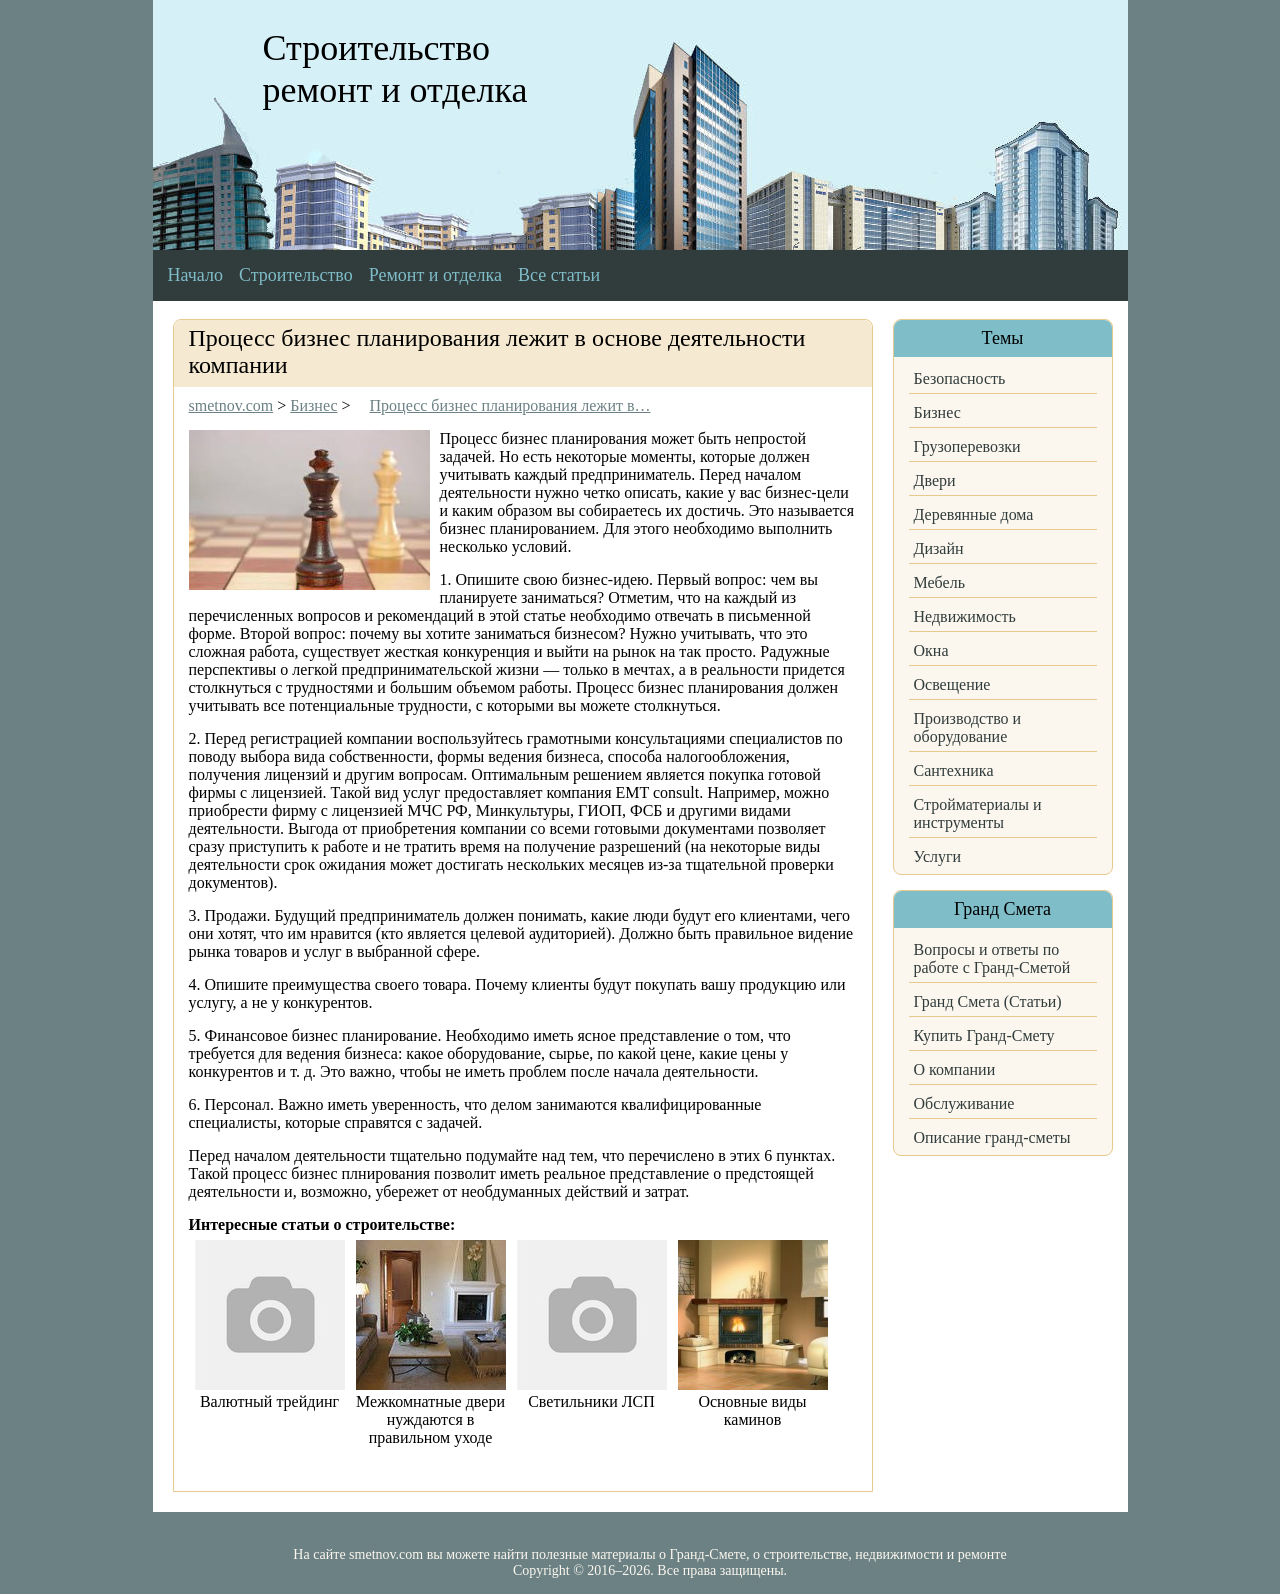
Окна (931, 650)
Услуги (938, 856)
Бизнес (937, 412)
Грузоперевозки (967, 446)
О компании (955, 1069)
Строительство (296, 275)
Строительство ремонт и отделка (395, 69)
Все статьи (559, 275)
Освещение (952, 684)
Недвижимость (965, 616)
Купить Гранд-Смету (984, 1035)
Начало (195, 275)
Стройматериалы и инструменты (978, 813)
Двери (935, 480)
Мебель (939, 582)
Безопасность (960, 378)
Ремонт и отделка (435, 275)
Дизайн (939, 548)
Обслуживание (964, 1103)
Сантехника (954, 770)
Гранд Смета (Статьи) (988, 1001)
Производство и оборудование (968, 727)
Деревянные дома (974, 514)
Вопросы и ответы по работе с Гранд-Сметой (992, 958)
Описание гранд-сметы (992, 1137)
